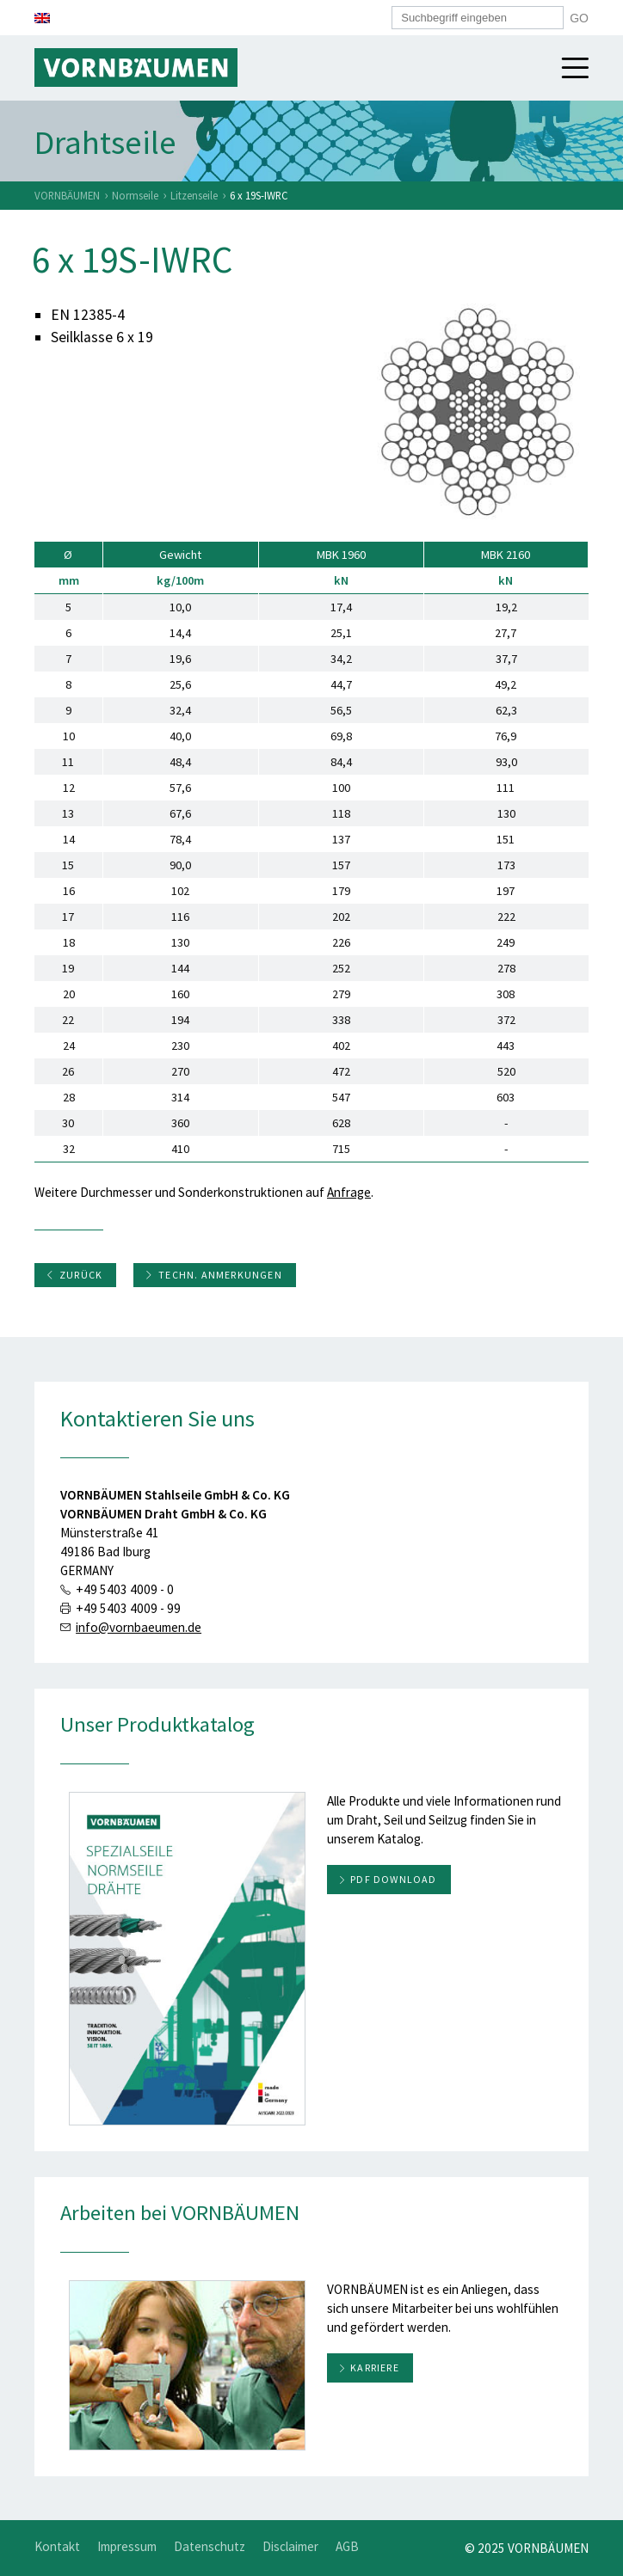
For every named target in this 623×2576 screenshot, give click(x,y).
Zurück (74, 1274)
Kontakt (57, 2546)
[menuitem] (42, 18)
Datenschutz (209, 2546)
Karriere (374, 2367)
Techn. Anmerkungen (213, 1274)
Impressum (127, 2546)
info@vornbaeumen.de (138, 1627)
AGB (347, 2546)
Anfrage (349, 1192)
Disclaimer (290, 2546)
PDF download (393, 1879)
